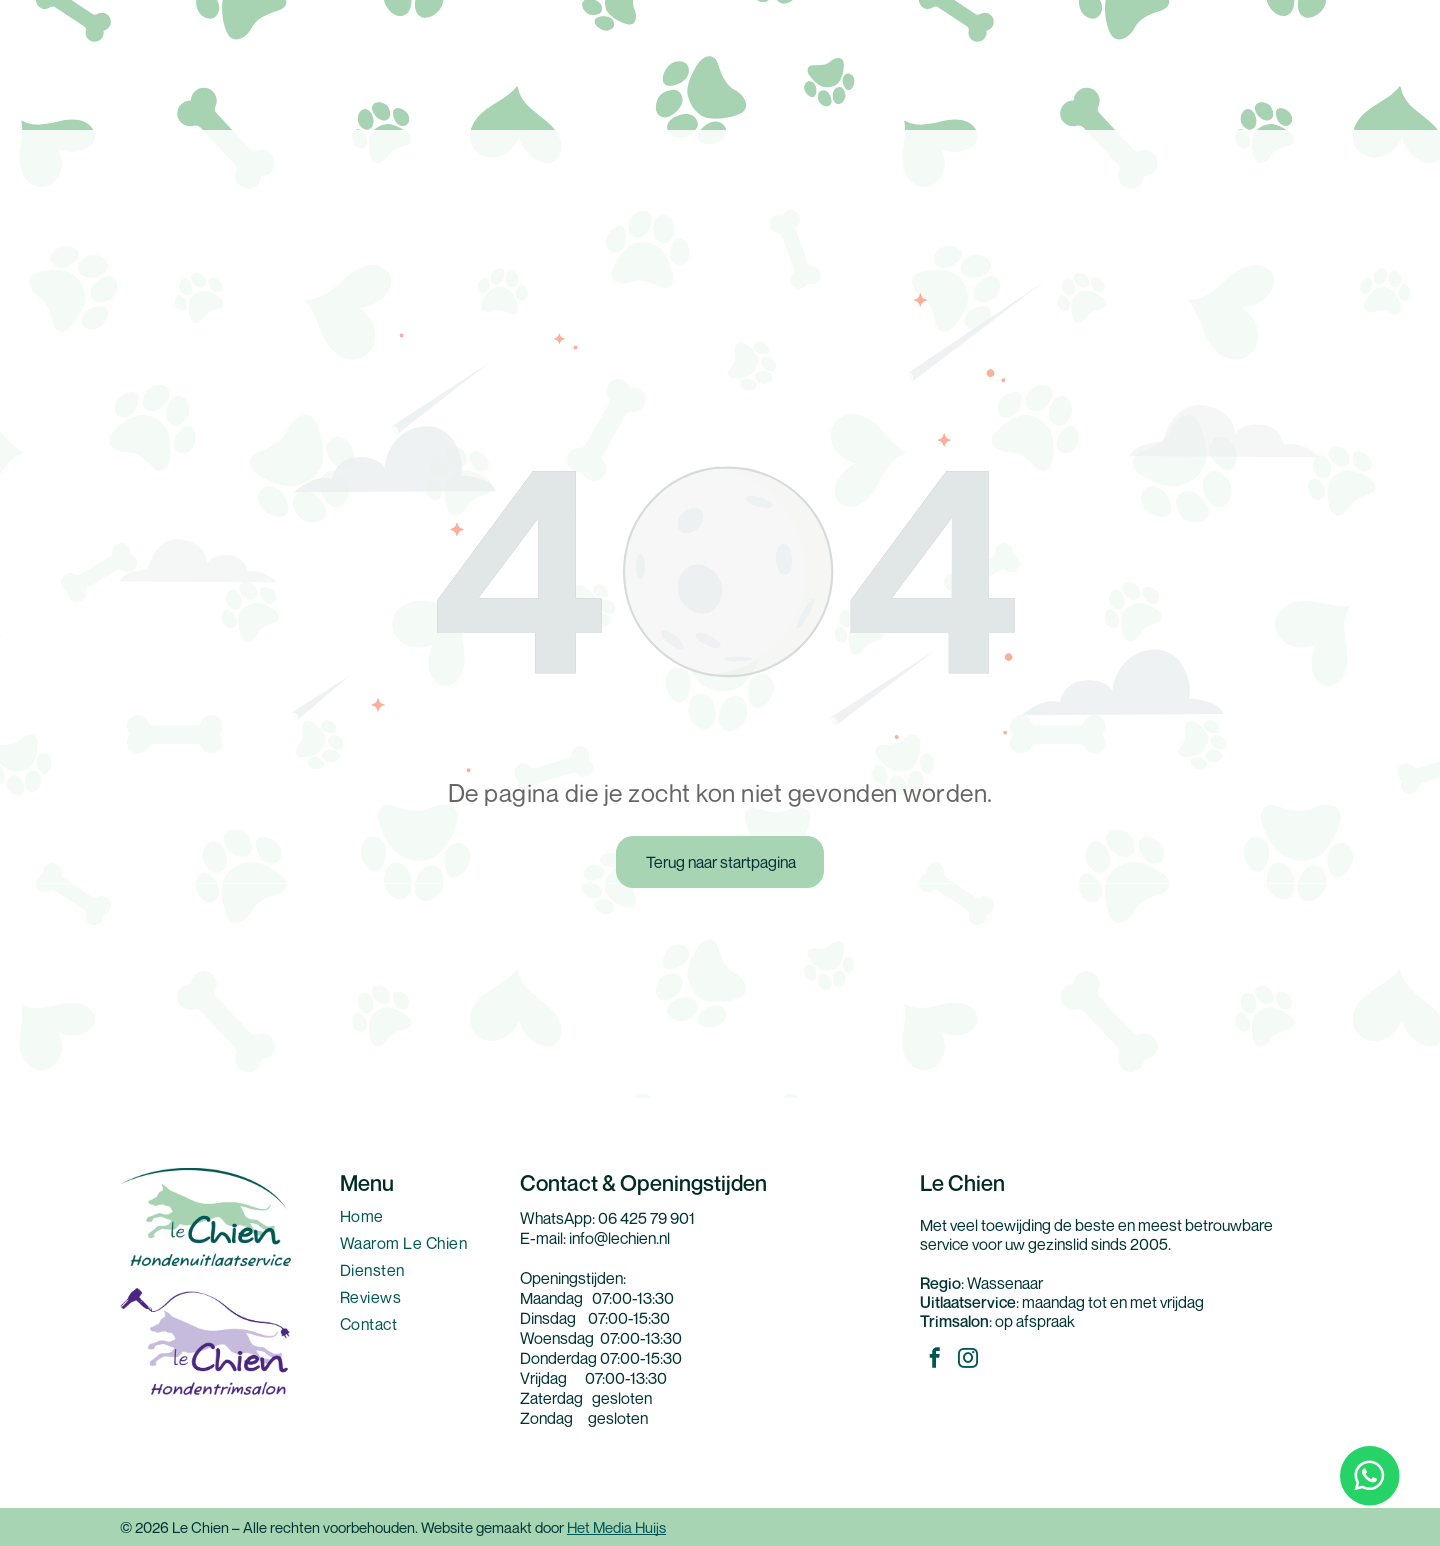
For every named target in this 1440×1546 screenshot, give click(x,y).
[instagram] (968, 1360)
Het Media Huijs (616, 1527)
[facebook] (935, 1360)
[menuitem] (420, 1219)
